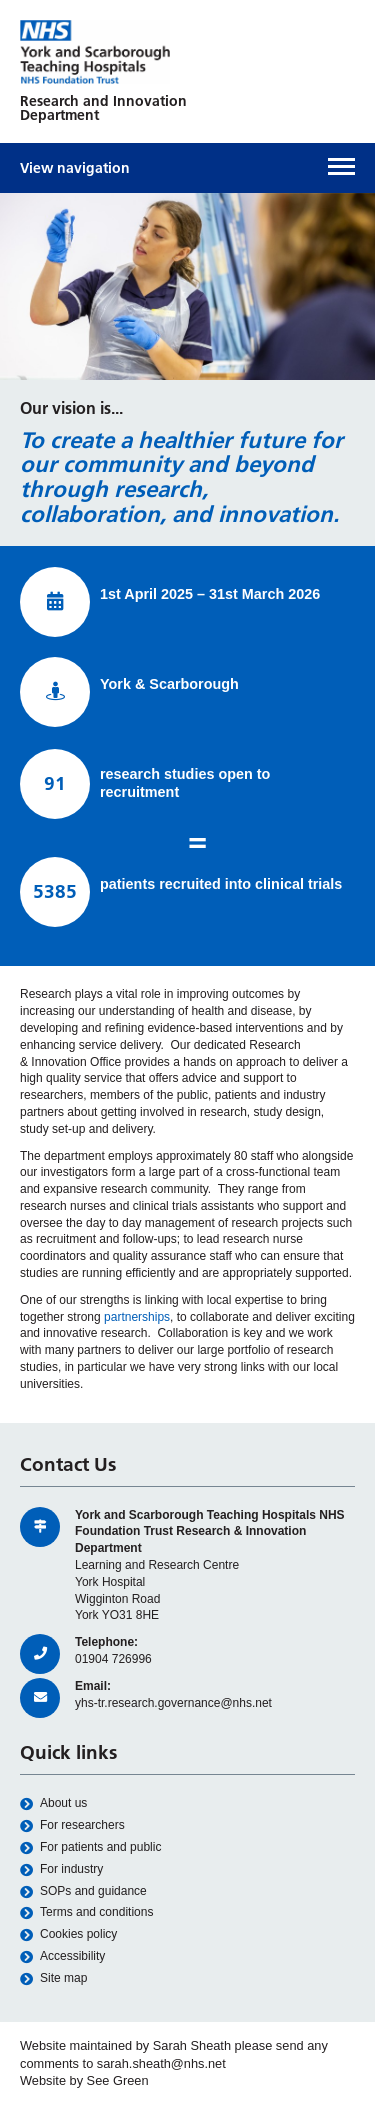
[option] (187, 287)
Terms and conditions (86, 1912)
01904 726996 (113, 1659)
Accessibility (62, 1956)
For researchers (72, 1825)
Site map (53, 1978)
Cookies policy (68, 1934)
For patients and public (90, 1847)
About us (53, 1803)
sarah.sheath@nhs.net (161, 2063)
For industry (61, 1869)
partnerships (137, 1317)
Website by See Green (84, 2080)
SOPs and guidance (83, 1891)
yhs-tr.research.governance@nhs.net (173, 1703)
